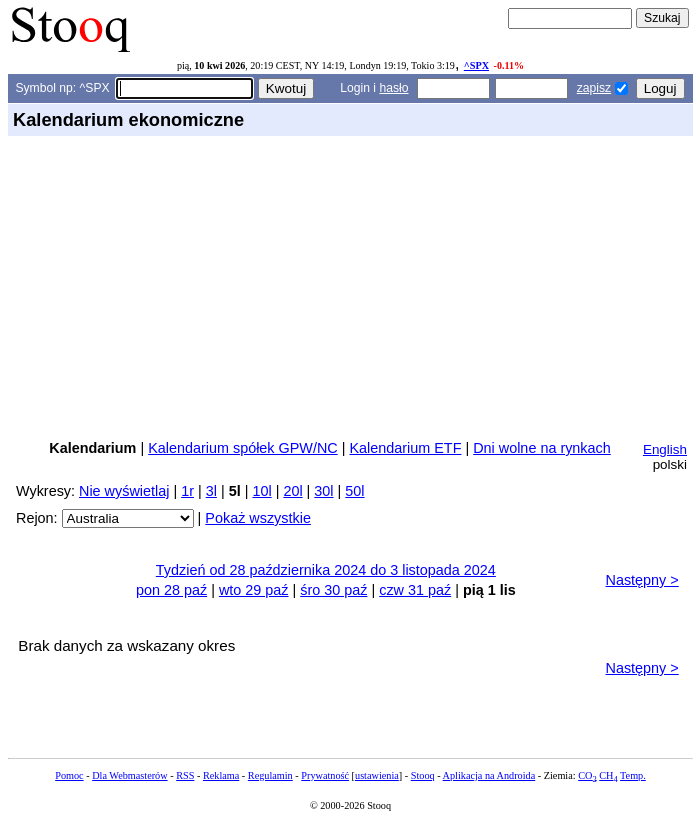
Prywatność (325, 775)
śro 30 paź (333, 590)
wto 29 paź (254, 590)
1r (187, 491)
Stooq (423, 775)
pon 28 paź (171, 590)
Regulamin (270, 775)
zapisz (594, 88)
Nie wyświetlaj (124, 491)
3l (211, 491)
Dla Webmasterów (129, 775)
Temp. (633, 775)
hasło (393, 88)
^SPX (476, 65)
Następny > (642, 580)
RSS (185, 775)
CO (587, 775)
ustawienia (377, 775)
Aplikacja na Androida (489, 775)
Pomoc (69, 775)
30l (323, 491)
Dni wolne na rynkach (542, 448)
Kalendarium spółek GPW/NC (243, 448)
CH (608, 775)
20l (292, 491)
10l (261, 491)
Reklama (221, 775)
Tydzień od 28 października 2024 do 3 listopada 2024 (326, 570)
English (665, 449)
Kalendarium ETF (405, 448)
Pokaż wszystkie (258, 518)
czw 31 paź (415, 590)
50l (354, 491)
